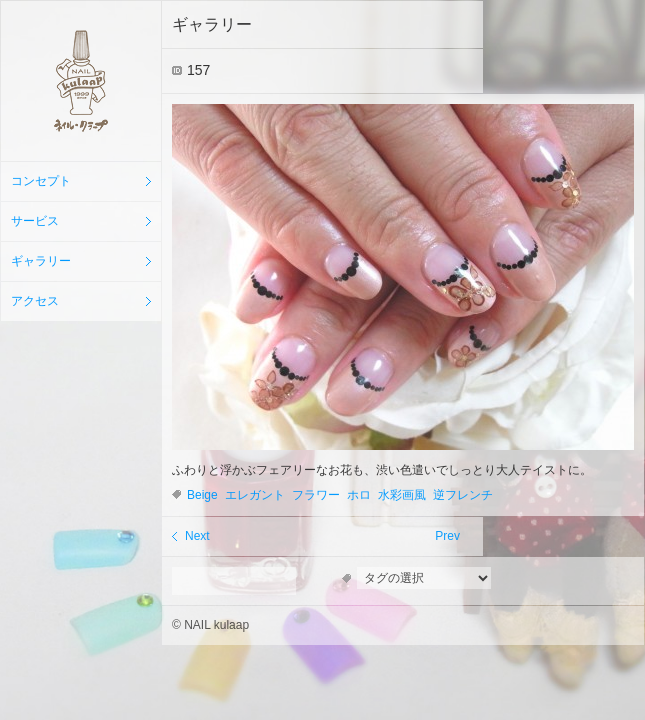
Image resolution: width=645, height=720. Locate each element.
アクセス (35, 301)
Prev (447, 536)
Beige (202, 495)
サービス (35, 221)
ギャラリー (41, 261)
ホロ (359, 495)
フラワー (316, 495)
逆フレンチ (463, 495)
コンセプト (41, 181)
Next (197, 536)
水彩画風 (402, 495)
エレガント (255, 495)
